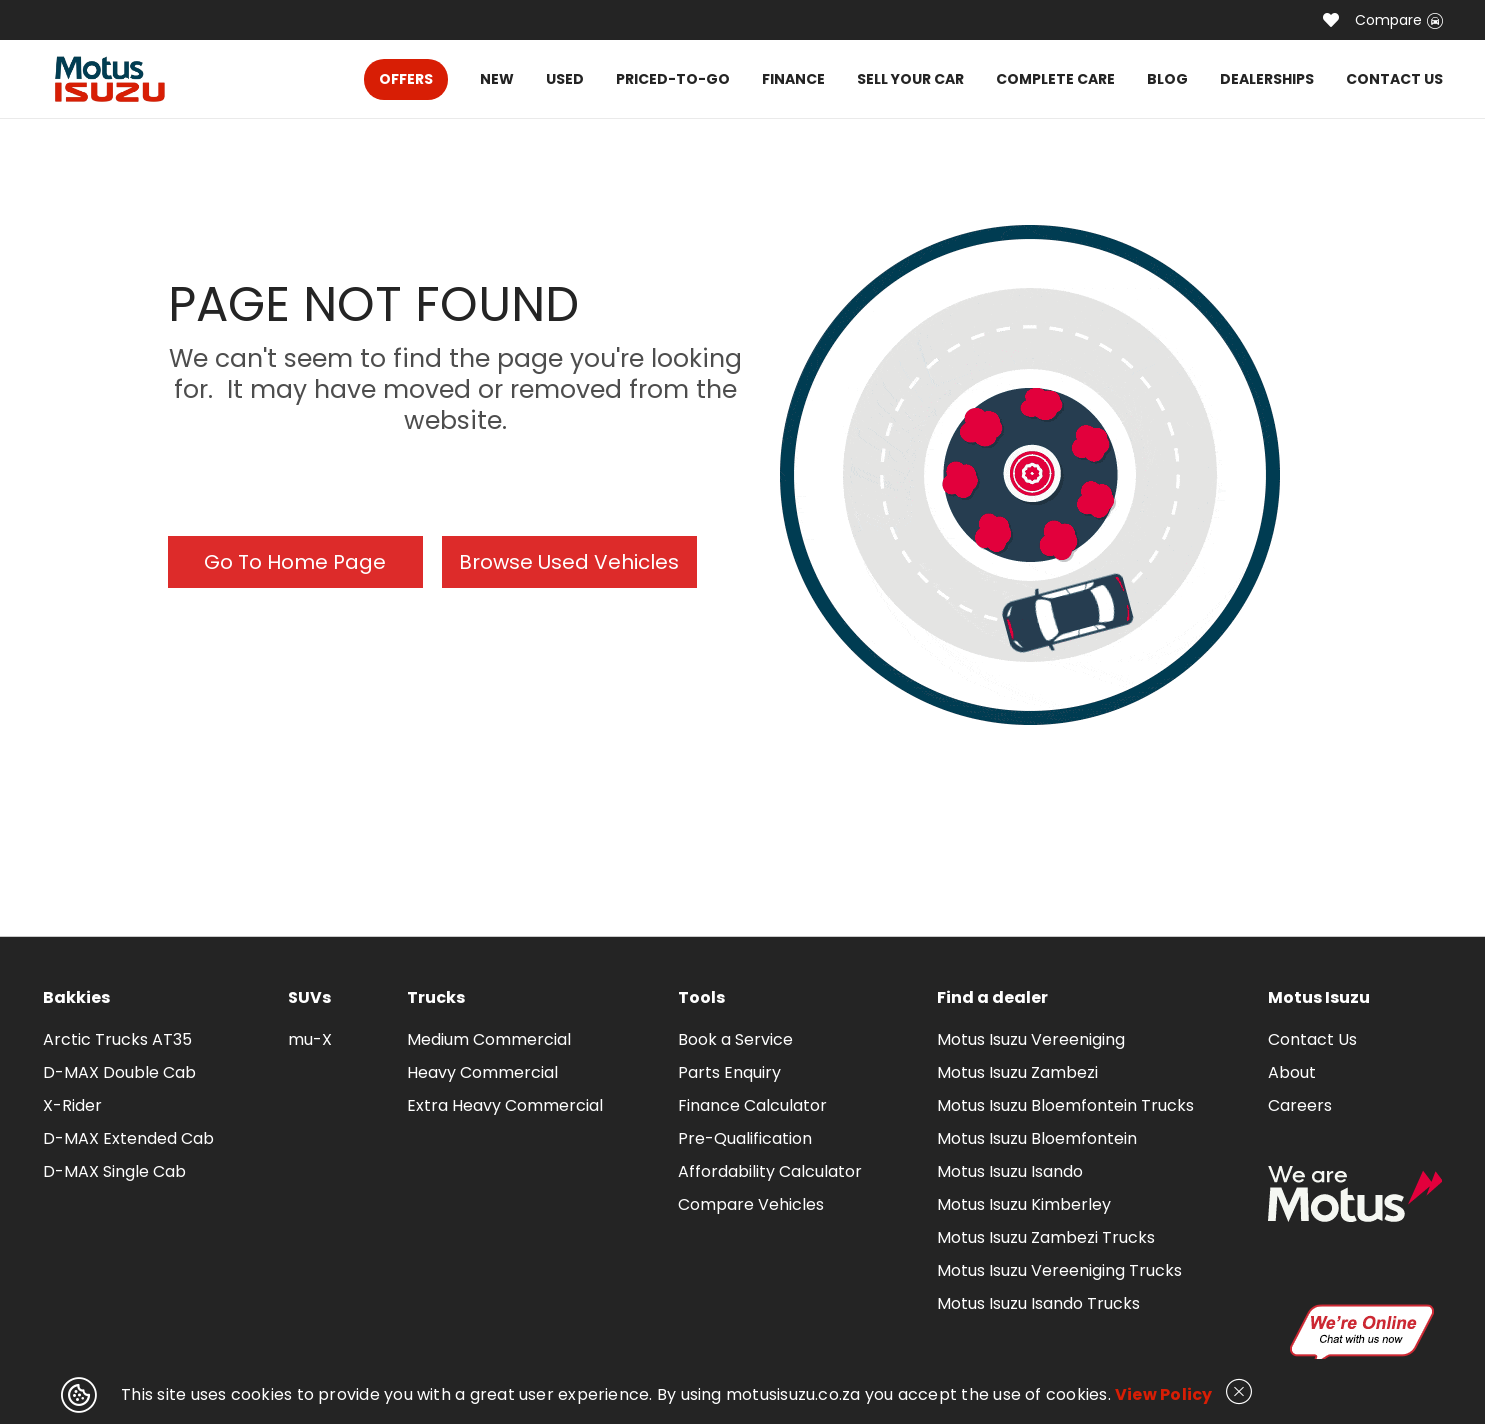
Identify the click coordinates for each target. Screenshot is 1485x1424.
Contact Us (1312, 1039)
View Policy (1164, 1394)
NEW (497, 79)
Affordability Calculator (770, 1171)
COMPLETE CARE (1055, 79)
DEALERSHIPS (1267, 79)
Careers (1300, 1105)
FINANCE (793, 79)
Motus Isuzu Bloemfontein (1037, 1138)
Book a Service (735, 1039)
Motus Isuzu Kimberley (1024, 1204)
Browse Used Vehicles (569, 562)
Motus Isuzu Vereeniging (1031, 1039)
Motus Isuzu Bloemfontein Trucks (1065, 1105)
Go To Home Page (295, 562)
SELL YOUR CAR (910, 79)
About (1292, 1072)
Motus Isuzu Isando (1010, 1171)
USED (565, 79)
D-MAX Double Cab (119, 1072)
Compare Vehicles (751, 1204)
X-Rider (72, 1105)
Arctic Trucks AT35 (117, 1039)
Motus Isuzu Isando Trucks (1038, 1303)
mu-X (310, 1039)
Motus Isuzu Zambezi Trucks (1046, 1237)
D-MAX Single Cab (114, 1171)
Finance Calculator (752, 1105)
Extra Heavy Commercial (505, 1105)
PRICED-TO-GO (673, 79)
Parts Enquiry (729, 1072)
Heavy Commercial (482, 1072)
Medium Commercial (489, 1039)
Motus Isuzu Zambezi (1017, 1072)
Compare (1399, 20)
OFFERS (406, 79)
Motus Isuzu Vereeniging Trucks (1059, 1270)
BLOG (1167, 79)
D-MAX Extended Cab (128, 1138)
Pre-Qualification (745, 1138)
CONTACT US (1394, 79)
